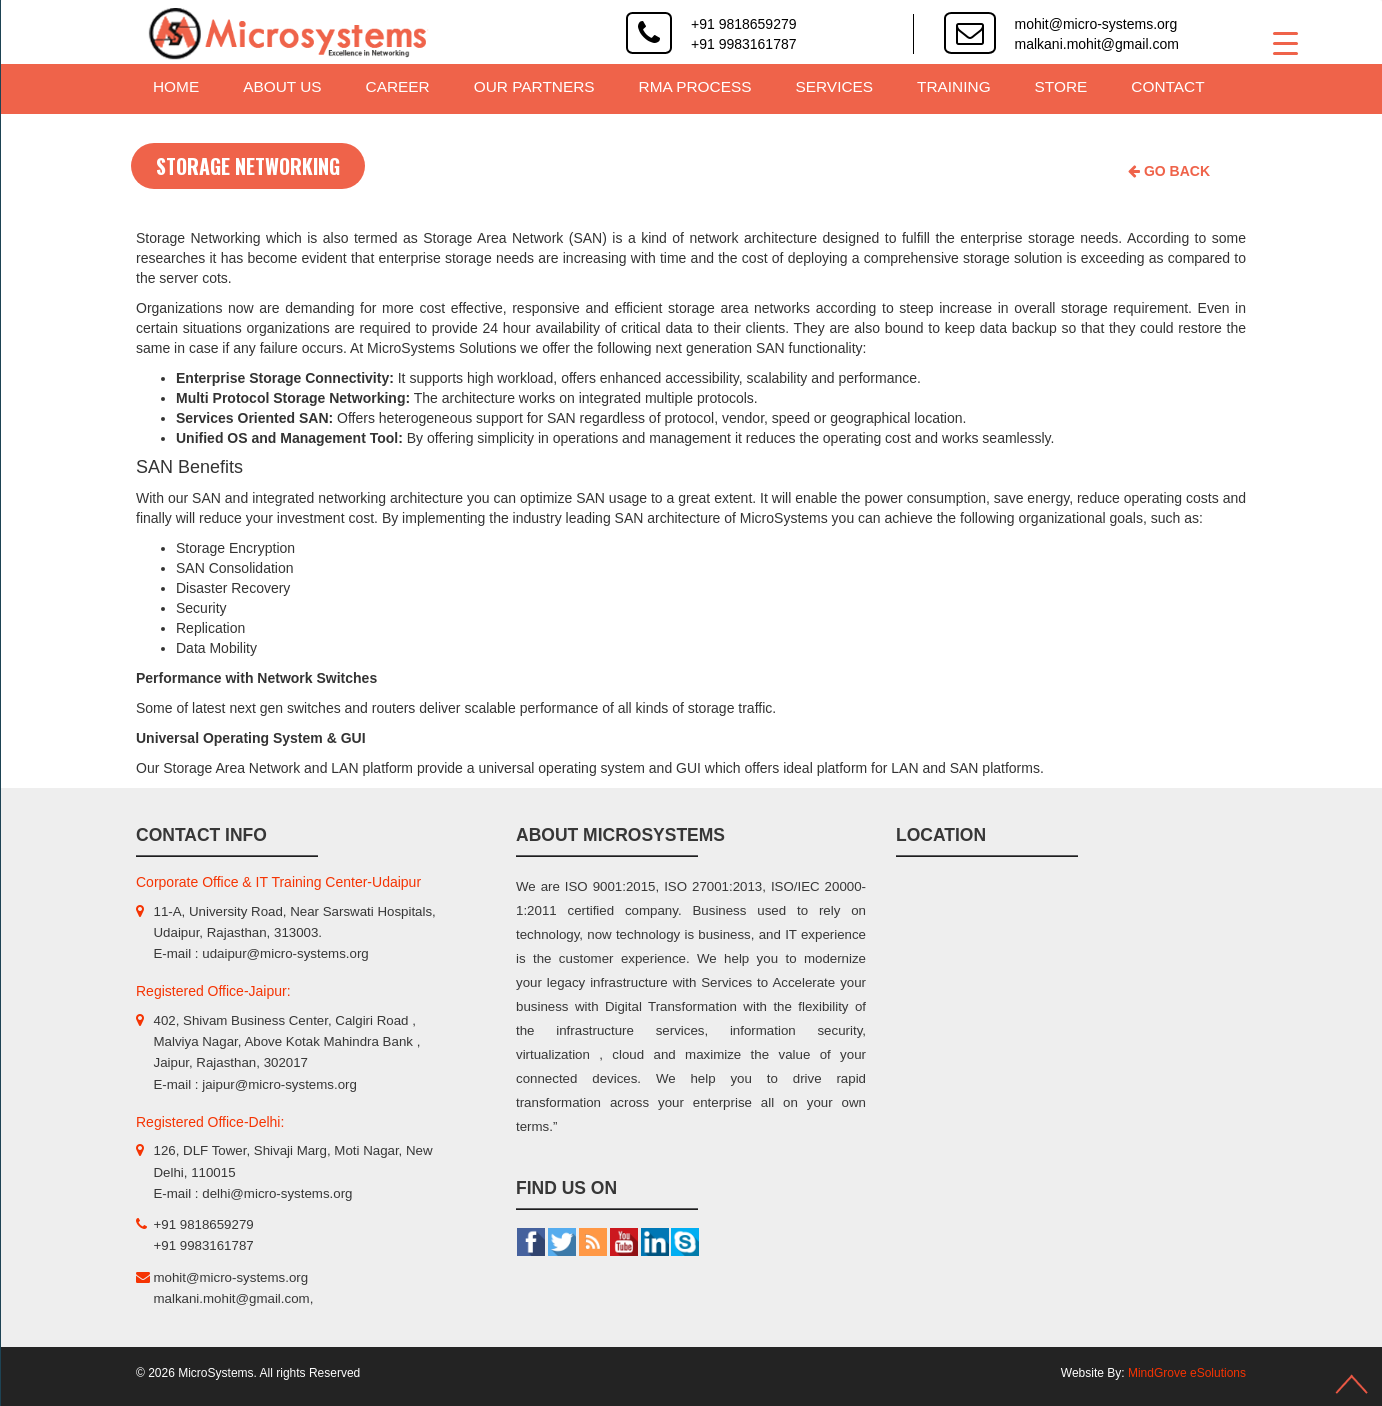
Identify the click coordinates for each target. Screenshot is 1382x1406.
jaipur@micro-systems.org (279, 1084)
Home (176, 86)
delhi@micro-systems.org (277, 1193)
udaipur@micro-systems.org (285, 953)
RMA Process (695, 86)
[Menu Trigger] (1285, 42)
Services (835, 86)
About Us (282, 86)
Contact (1167, 86)
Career (398, 86)
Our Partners (534, 86)
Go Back (1169, 171)
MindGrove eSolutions (1187, 1373)
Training (954, 86)
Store (1061, 86)
